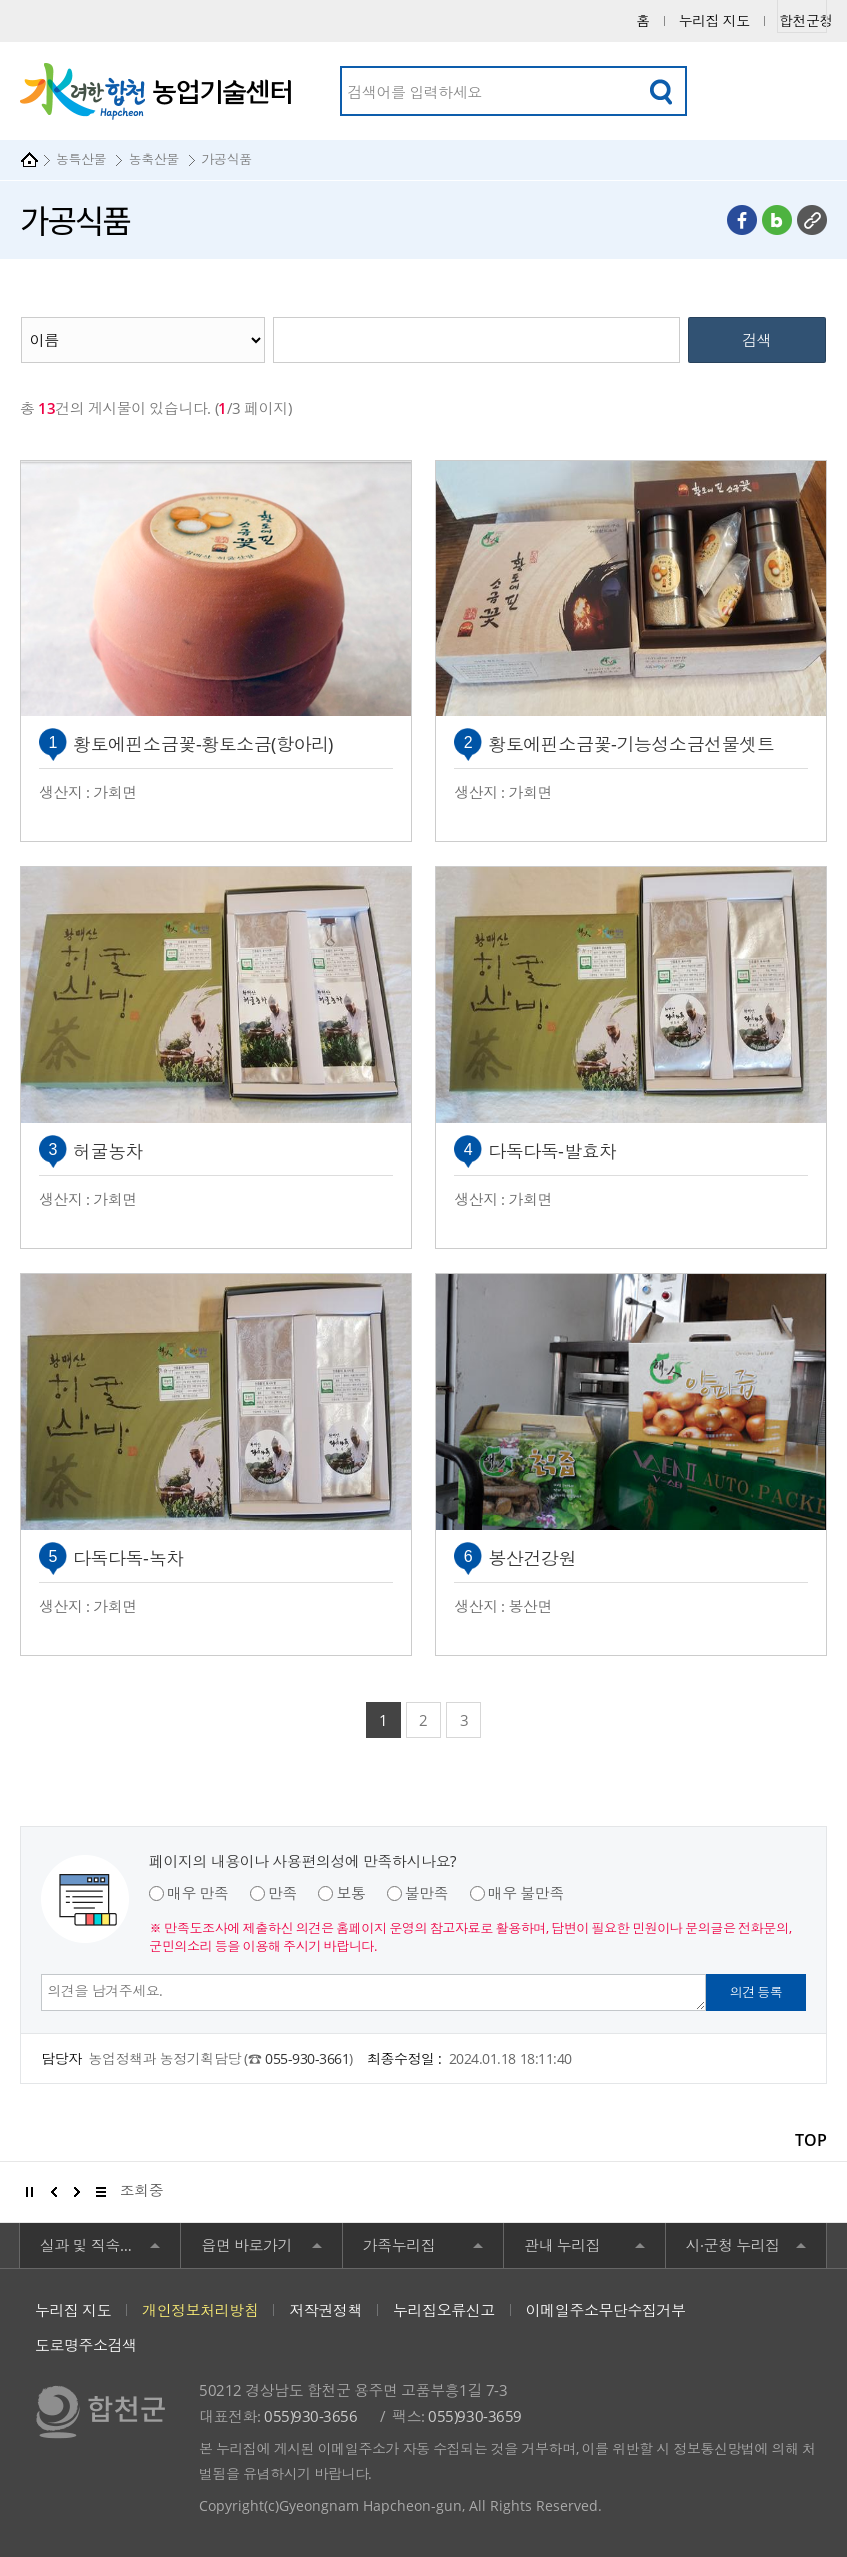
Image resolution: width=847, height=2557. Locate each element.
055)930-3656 (310, 2416)
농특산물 (81, 159)
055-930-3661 (307, 2058)
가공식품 (226, 159)
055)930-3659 (474, 2416)
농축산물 (154, 159)
